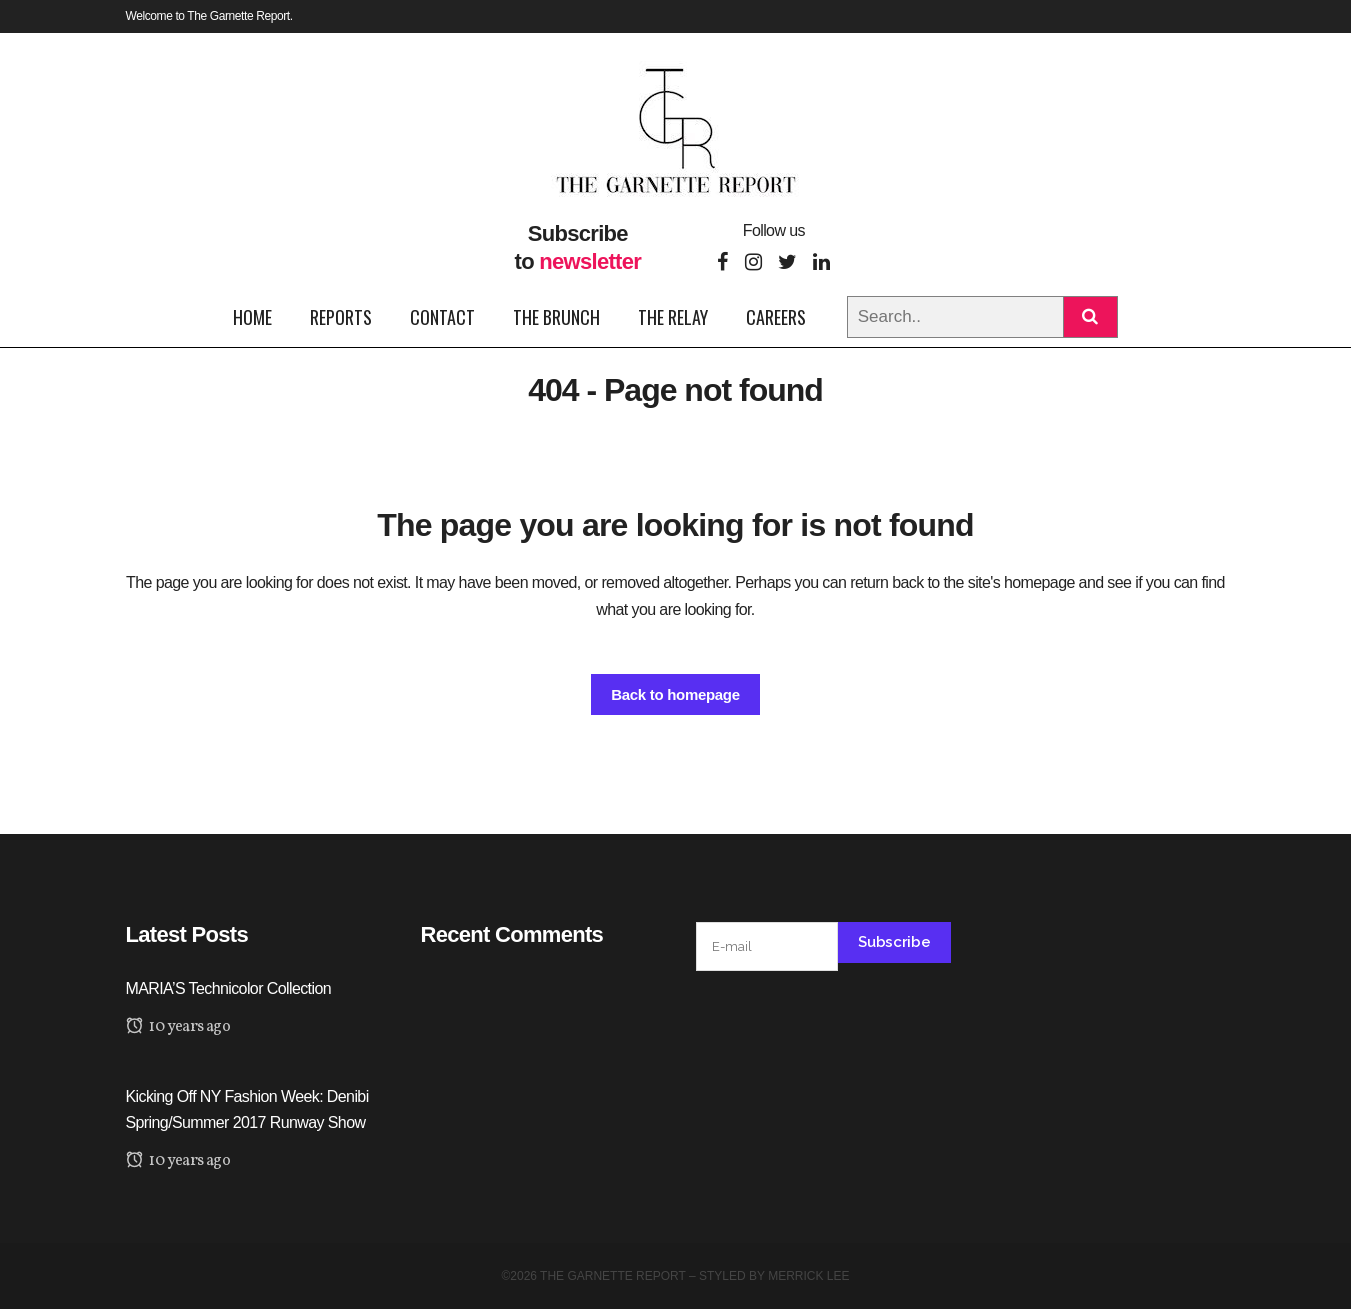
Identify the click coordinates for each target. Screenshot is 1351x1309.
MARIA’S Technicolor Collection (229, 988)
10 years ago (178, 1027)
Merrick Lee (808, 1276)
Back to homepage (675, 694)
